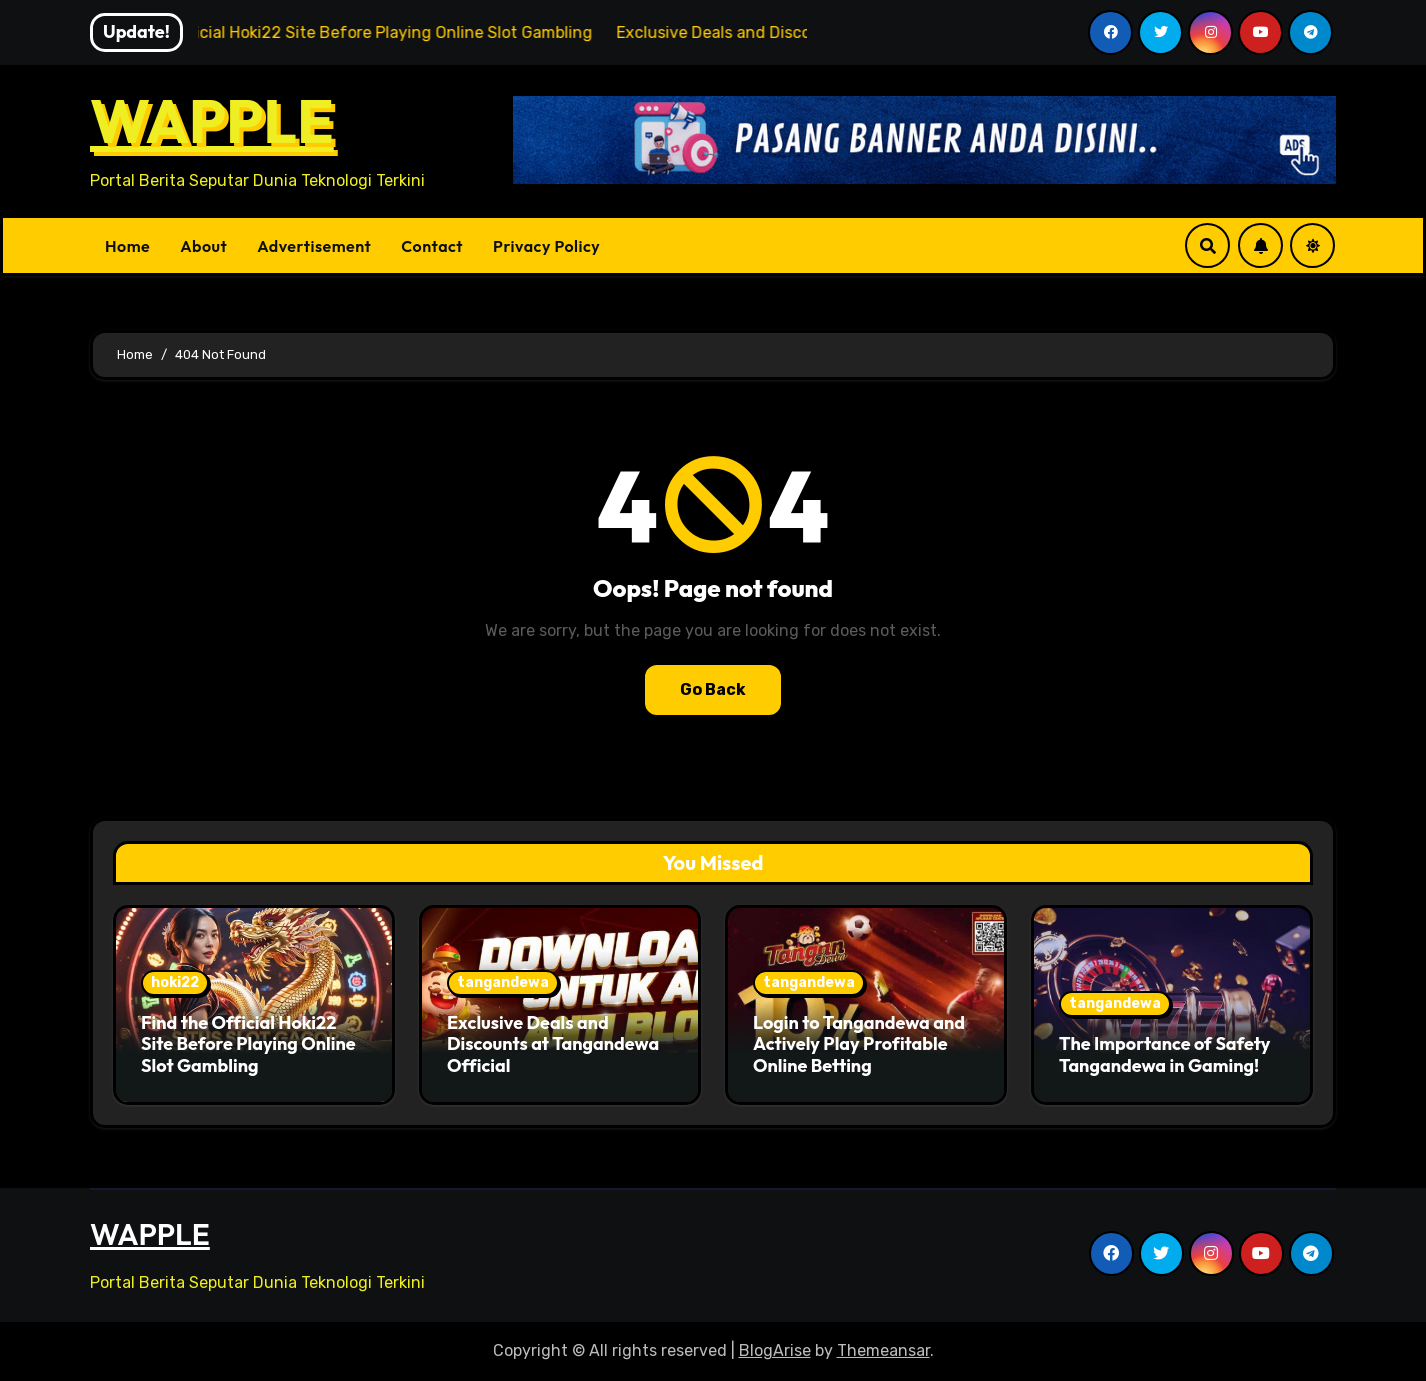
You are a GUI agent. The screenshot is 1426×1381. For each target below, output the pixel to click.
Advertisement (314, 246)
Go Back (713, 689)
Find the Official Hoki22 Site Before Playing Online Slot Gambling (248, 1044)
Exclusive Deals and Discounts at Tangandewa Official (553, 1044)
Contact (432, 246)
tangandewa (503, 982)
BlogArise (775, 1350)
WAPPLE (212, 121)
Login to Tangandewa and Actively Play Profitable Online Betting (859, 1044)
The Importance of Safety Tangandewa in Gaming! (1164, 1054)
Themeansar (883, 1350)
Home (127, 246)
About (203, 246)
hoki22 (175, 982)
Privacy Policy (546, 246)
